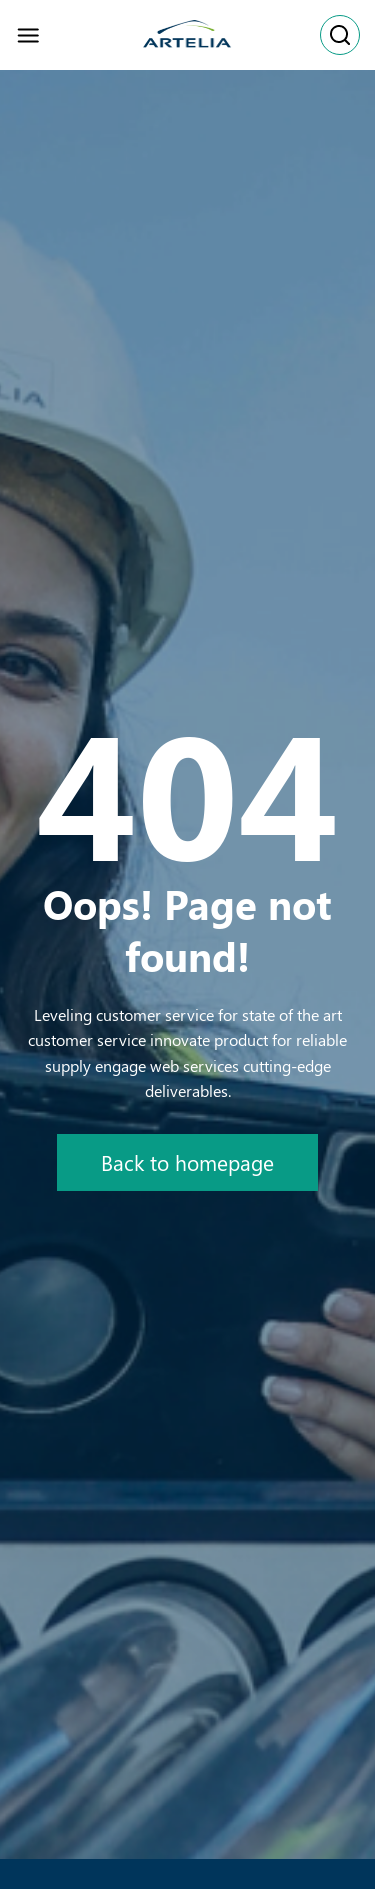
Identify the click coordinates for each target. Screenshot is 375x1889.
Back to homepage (187, 1162)
